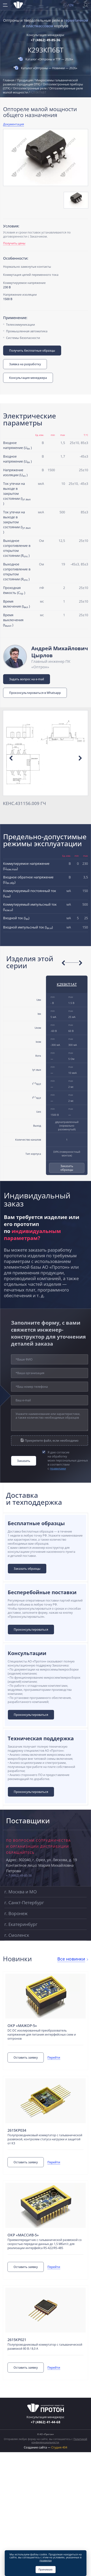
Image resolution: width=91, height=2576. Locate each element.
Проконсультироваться (31, 1629)
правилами (58, 1468)
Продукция (25, 80)
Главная (9, 80)
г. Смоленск (16, 1935)
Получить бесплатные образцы (32, 350)
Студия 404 (59, 2447)
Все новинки (71, 1959)
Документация (13, 124)
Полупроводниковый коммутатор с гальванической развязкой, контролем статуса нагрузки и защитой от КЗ (45, 2139)
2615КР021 (17, 2339)
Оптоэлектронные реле (30, 88)
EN (71, 5)
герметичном (76, 20)
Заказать (23, 1461)
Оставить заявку (26, 2057)
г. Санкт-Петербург (24, 1902)
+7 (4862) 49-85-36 (45, 40)
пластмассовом (39, 25)
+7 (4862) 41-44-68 (45, 2422)
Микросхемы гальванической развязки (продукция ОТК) (40, 82)
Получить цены (14, 243)
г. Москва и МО (20, 1892)
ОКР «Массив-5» (23, 2234)
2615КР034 (17, 2130)
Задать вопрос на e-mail (26, 679)
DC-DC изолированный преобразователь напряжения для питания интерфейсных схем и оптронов (42, 2034)
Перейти (53, 2057)
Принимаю (45, 2569)
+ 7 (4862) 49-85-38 (19, 1875)
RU (65, 5)
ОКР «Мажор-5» (22, 2025)
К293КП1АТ (67, 984)
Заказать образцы (66, 1168)
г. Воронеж (16, 1913)
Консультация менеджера (28, 378)
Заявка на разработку (25, 364)
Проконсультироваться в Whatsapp (35, 693)
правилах (46, 2560)
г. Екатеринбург (20, 1924)
